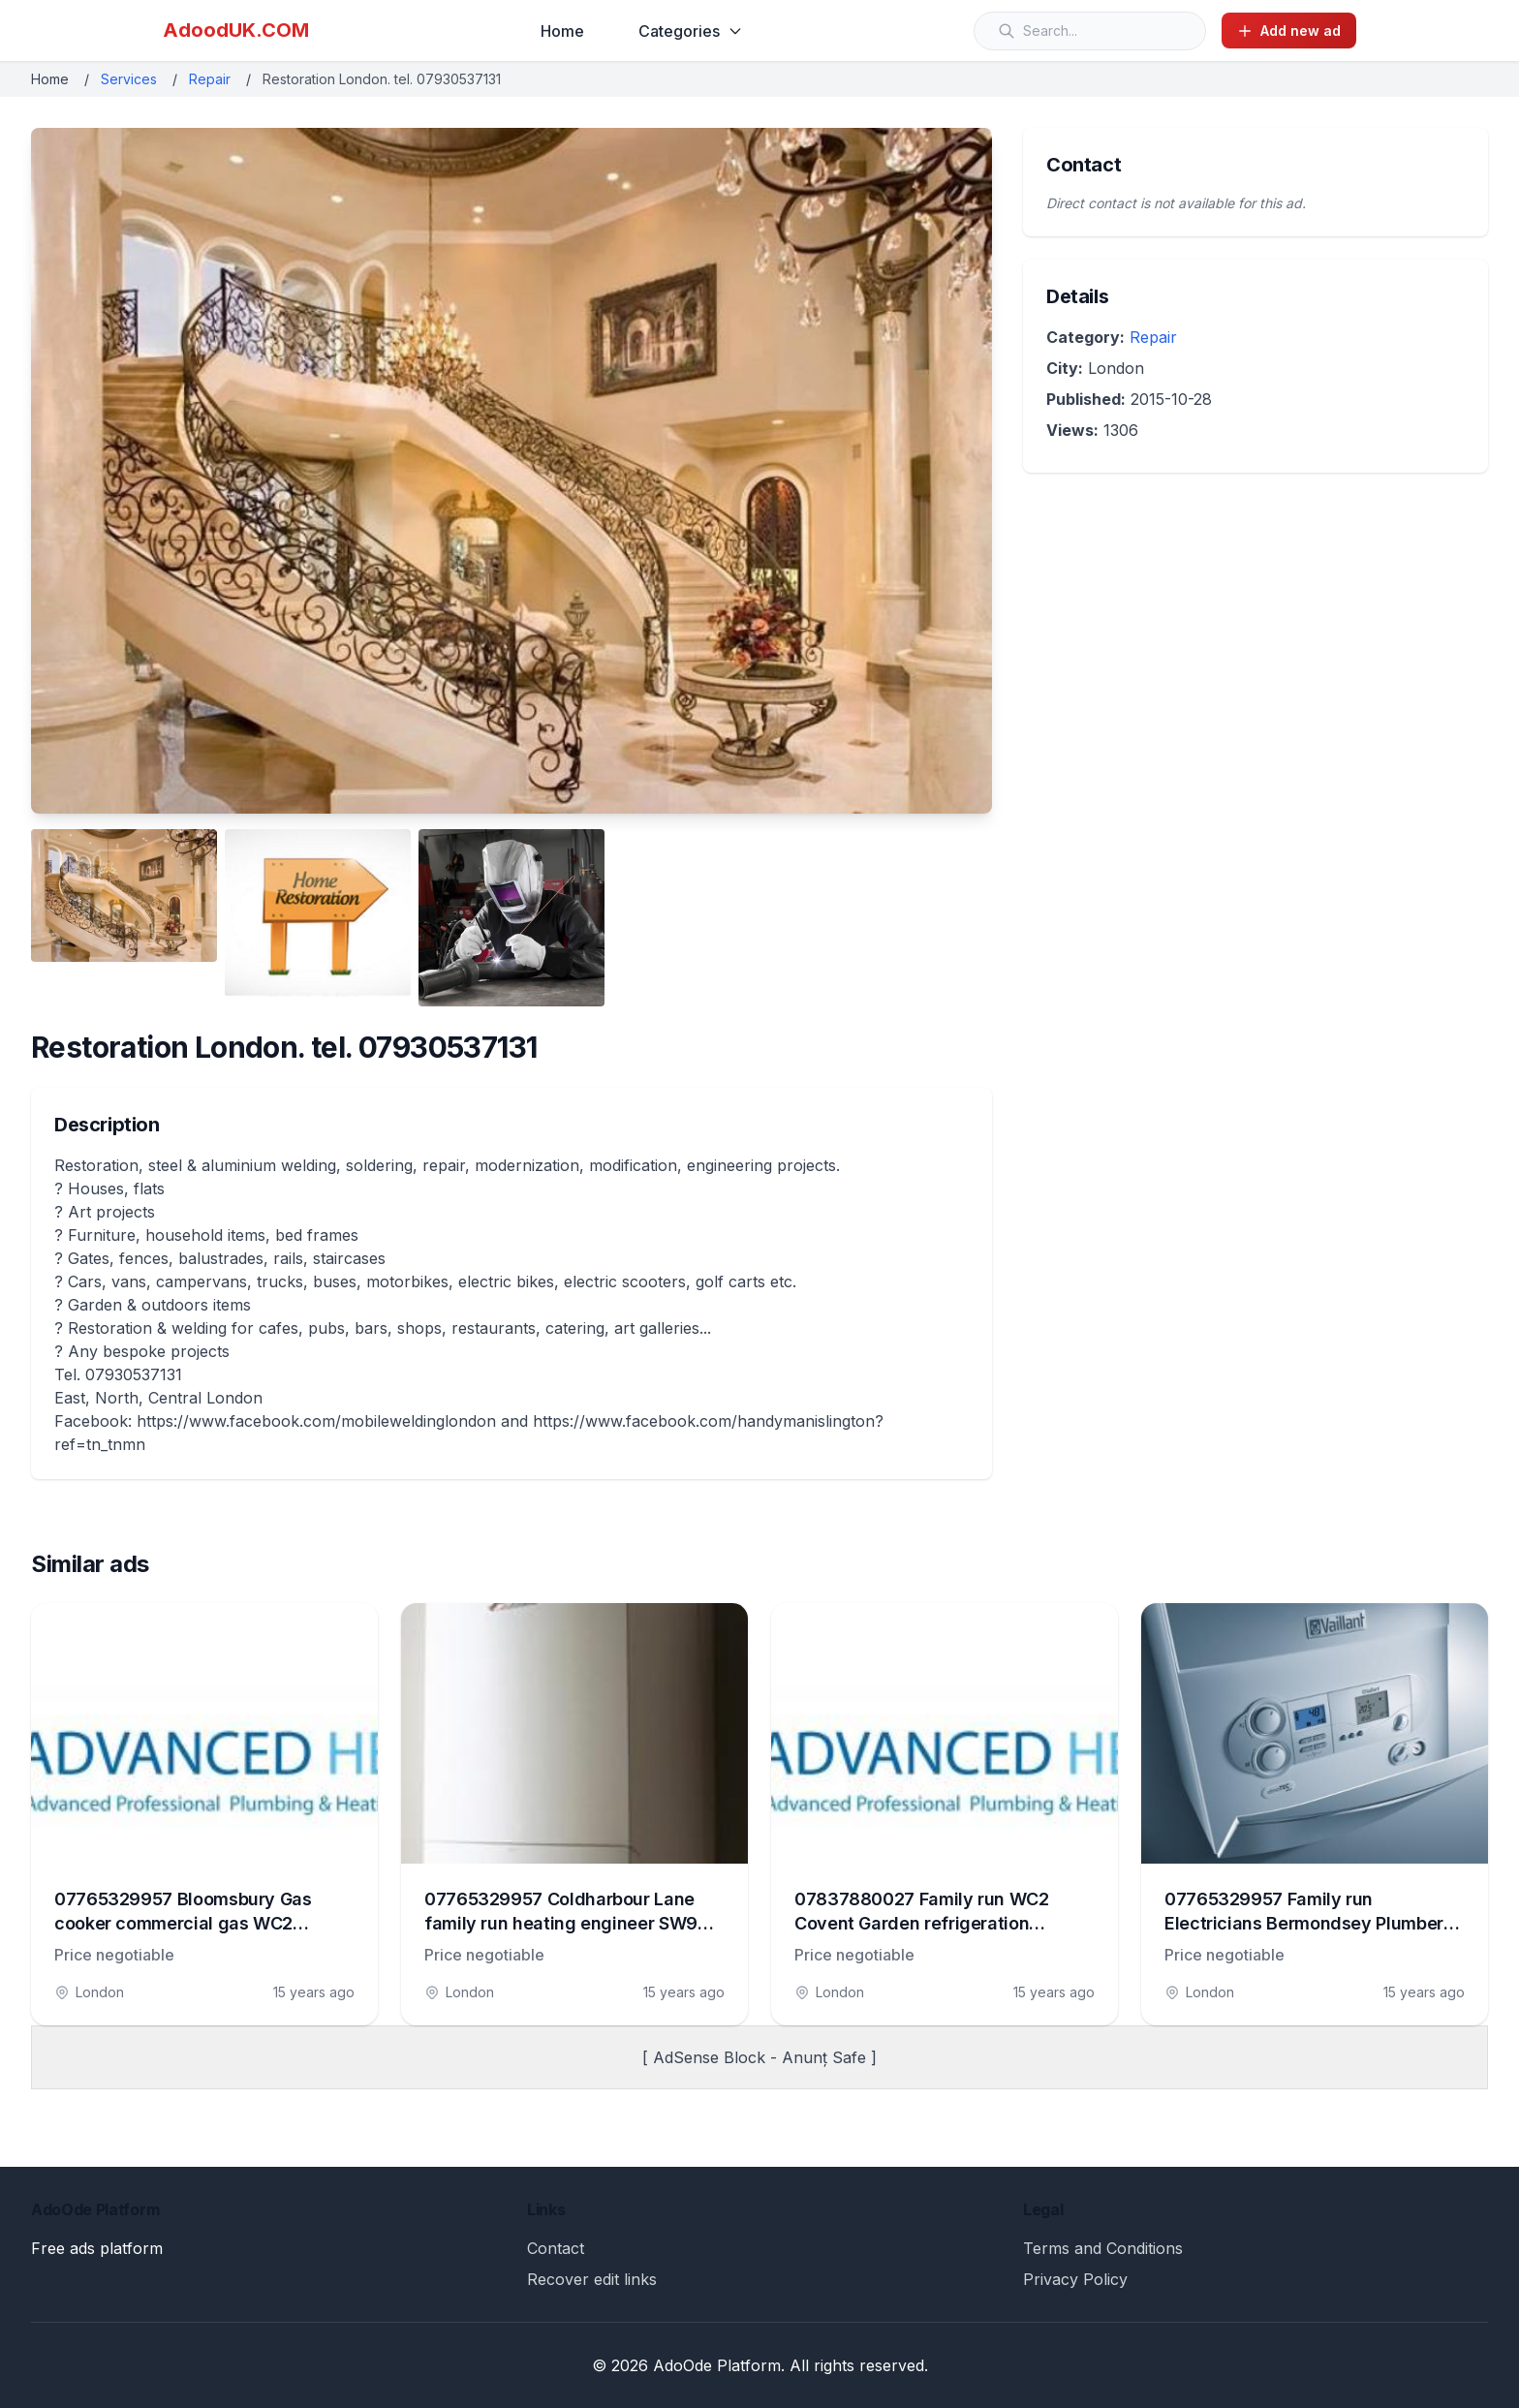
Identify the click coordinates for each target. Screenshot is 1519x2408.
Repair (210, 79)
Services (129, 79)
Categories (690, 31)
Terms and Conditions (1103, 2248)
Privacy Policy (1075, 2279)
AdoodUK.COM (236, 30)
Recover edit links (592, 2279)
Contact (555, 2248)
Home (562, 31)
